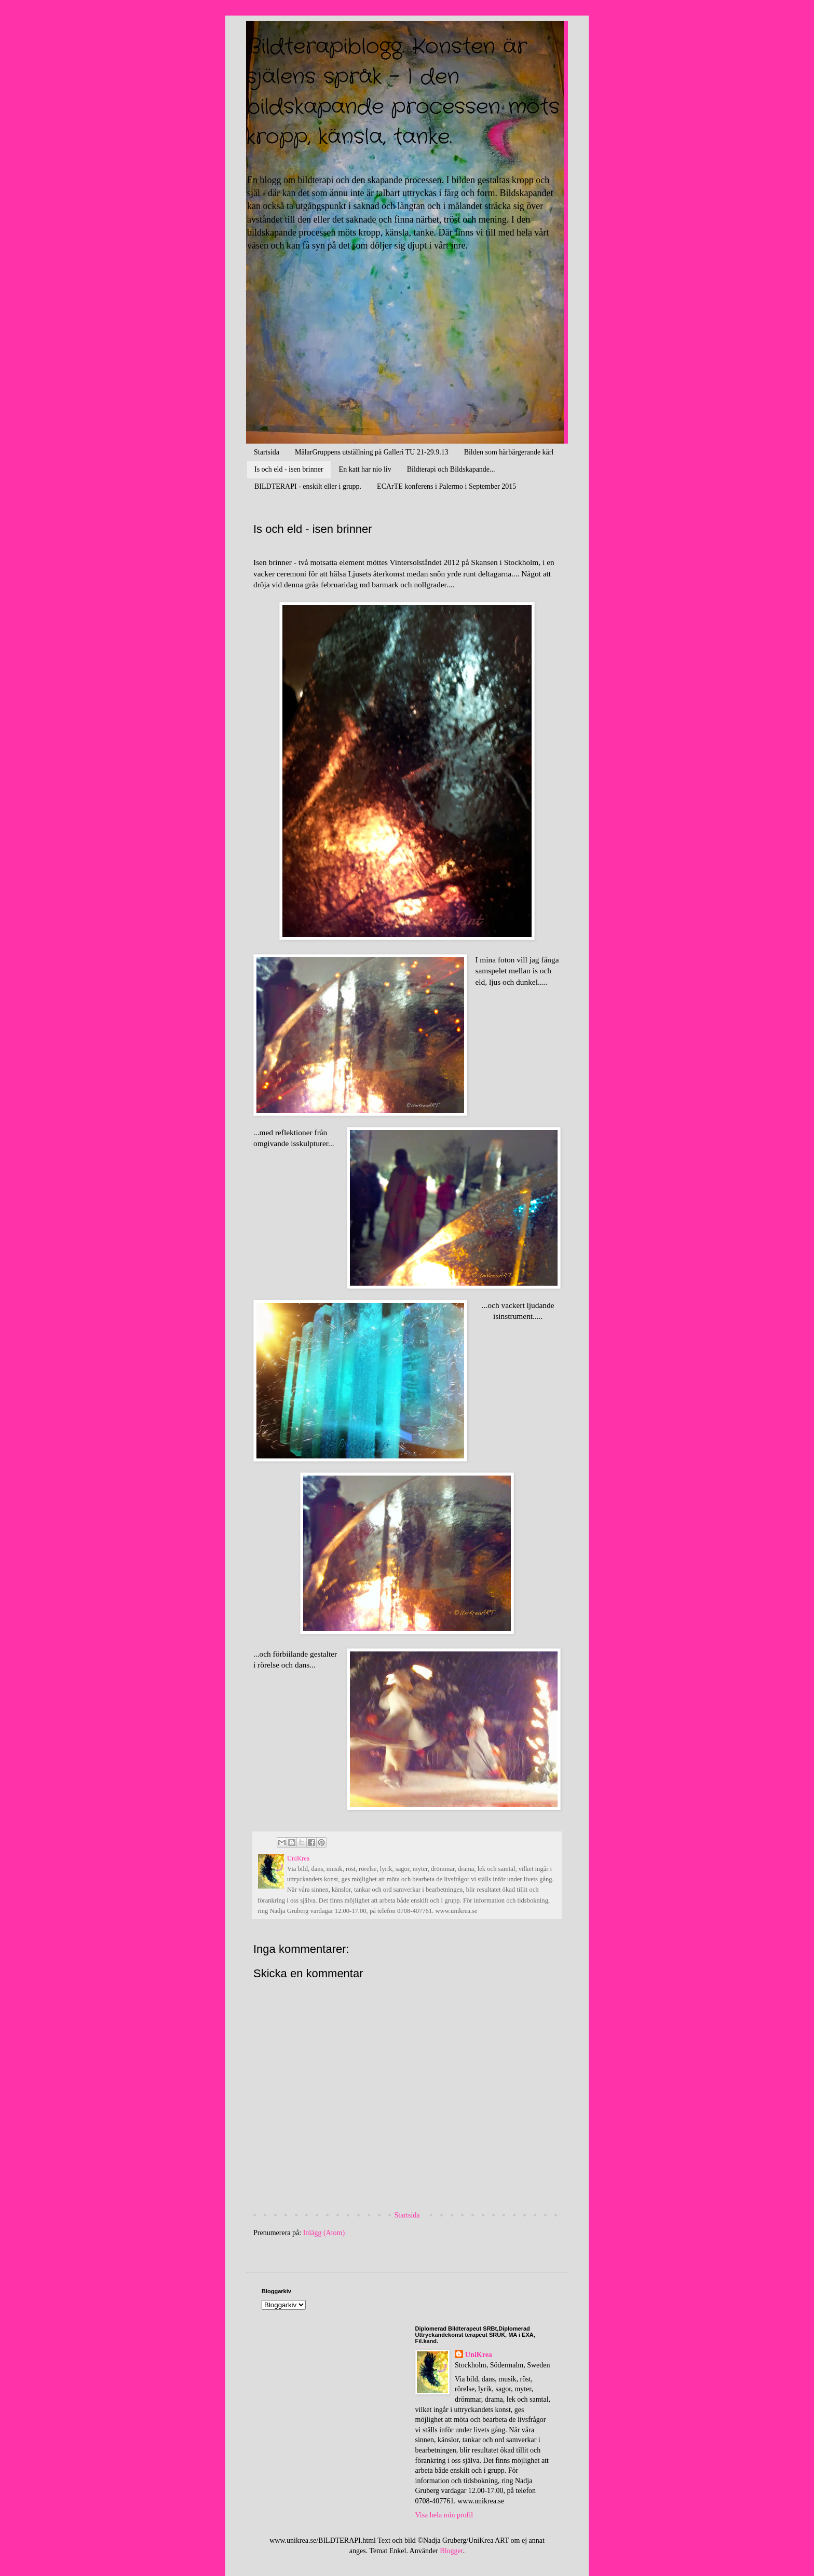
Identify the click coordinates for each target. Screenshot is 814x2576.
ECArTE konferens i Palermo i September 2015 (446, 486)
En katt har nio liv (365, 469)
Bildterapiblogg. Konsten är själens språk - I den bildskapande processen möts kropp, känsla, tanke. (403, 92)
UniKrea (478, 2355)
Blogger (451, 2551)
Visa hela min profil (444, 2515)
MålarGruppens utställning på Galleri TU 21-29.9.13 (372, 452)
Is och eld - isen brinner (288, 469)
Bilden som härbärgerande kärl (509, 452)
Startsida (266, 452)
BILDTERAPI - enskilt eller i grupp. (307, 486)
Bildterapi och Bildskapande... (451, 469)
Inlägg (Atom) (324, 2233)
